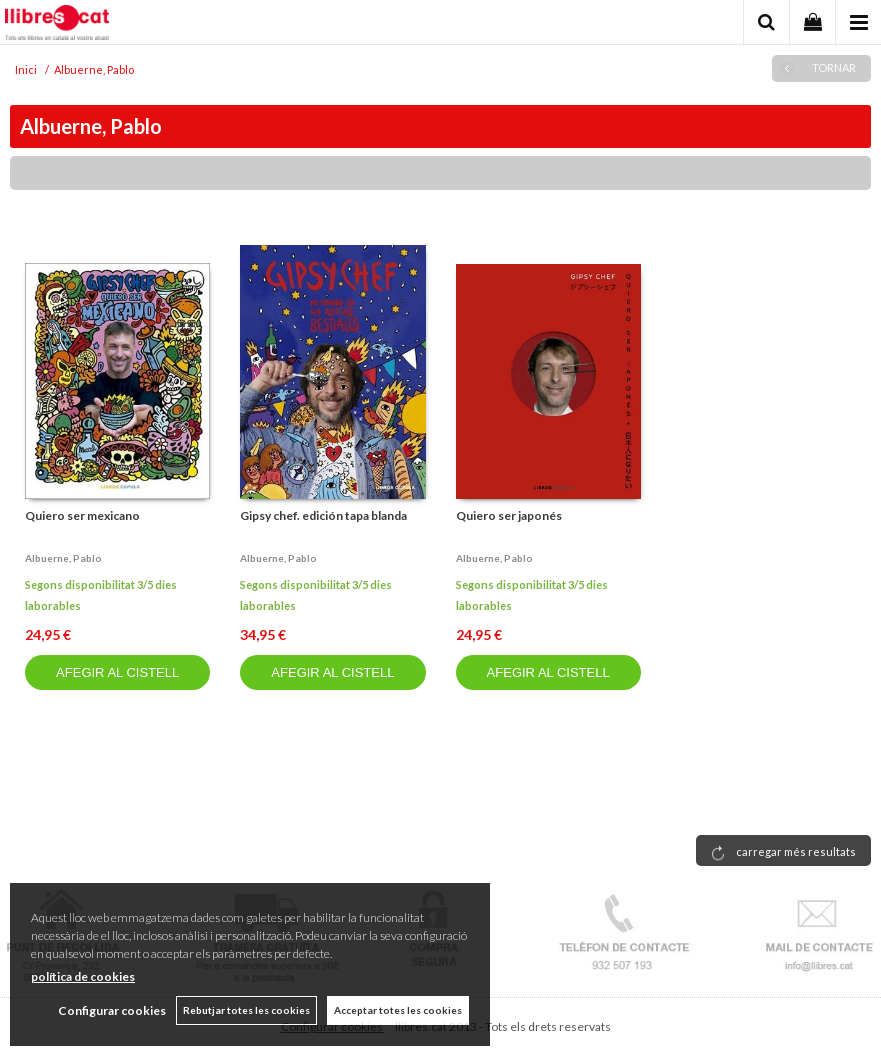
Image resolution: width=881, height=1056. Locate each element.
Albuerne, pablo (63, 558)
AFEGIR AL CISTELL (117, 672)
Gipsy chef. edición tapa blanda (323, 515)
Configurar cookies (112, 1010)
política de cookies (83, 976)
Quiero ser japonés (509, 515)
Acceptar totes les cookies (398, 1010)
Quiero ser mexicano (82, 515)
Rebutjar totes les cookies (246, 1010)
